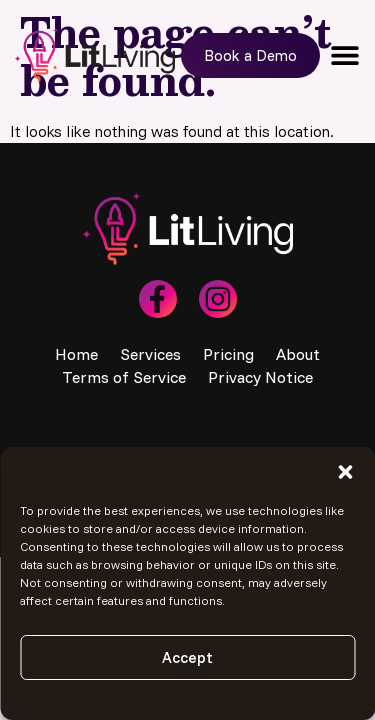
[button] (345, 472)
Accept (187, 657)
